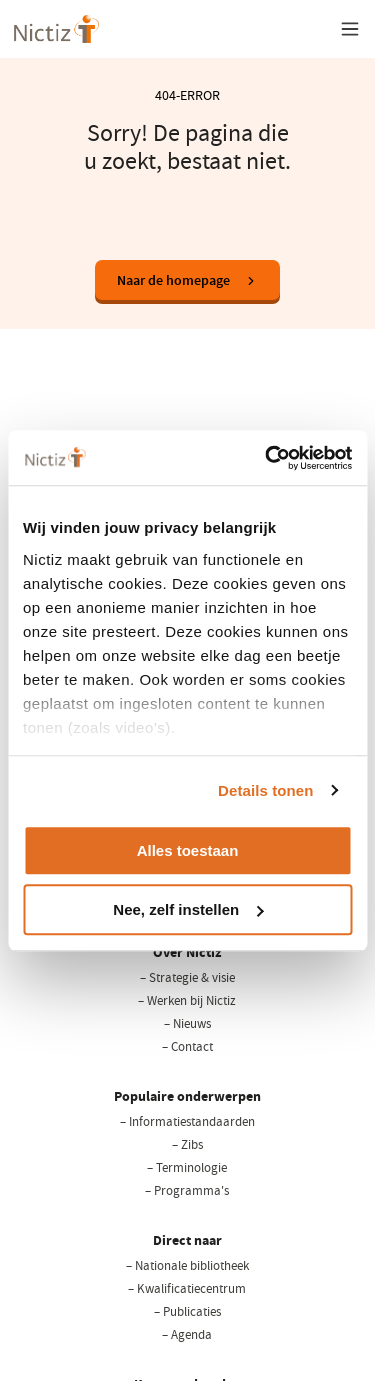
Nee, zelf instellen (188, 909)
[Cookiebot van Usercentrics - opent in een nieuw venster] (267, 458)
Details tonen (265, 790)
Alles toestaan (188, 850)
